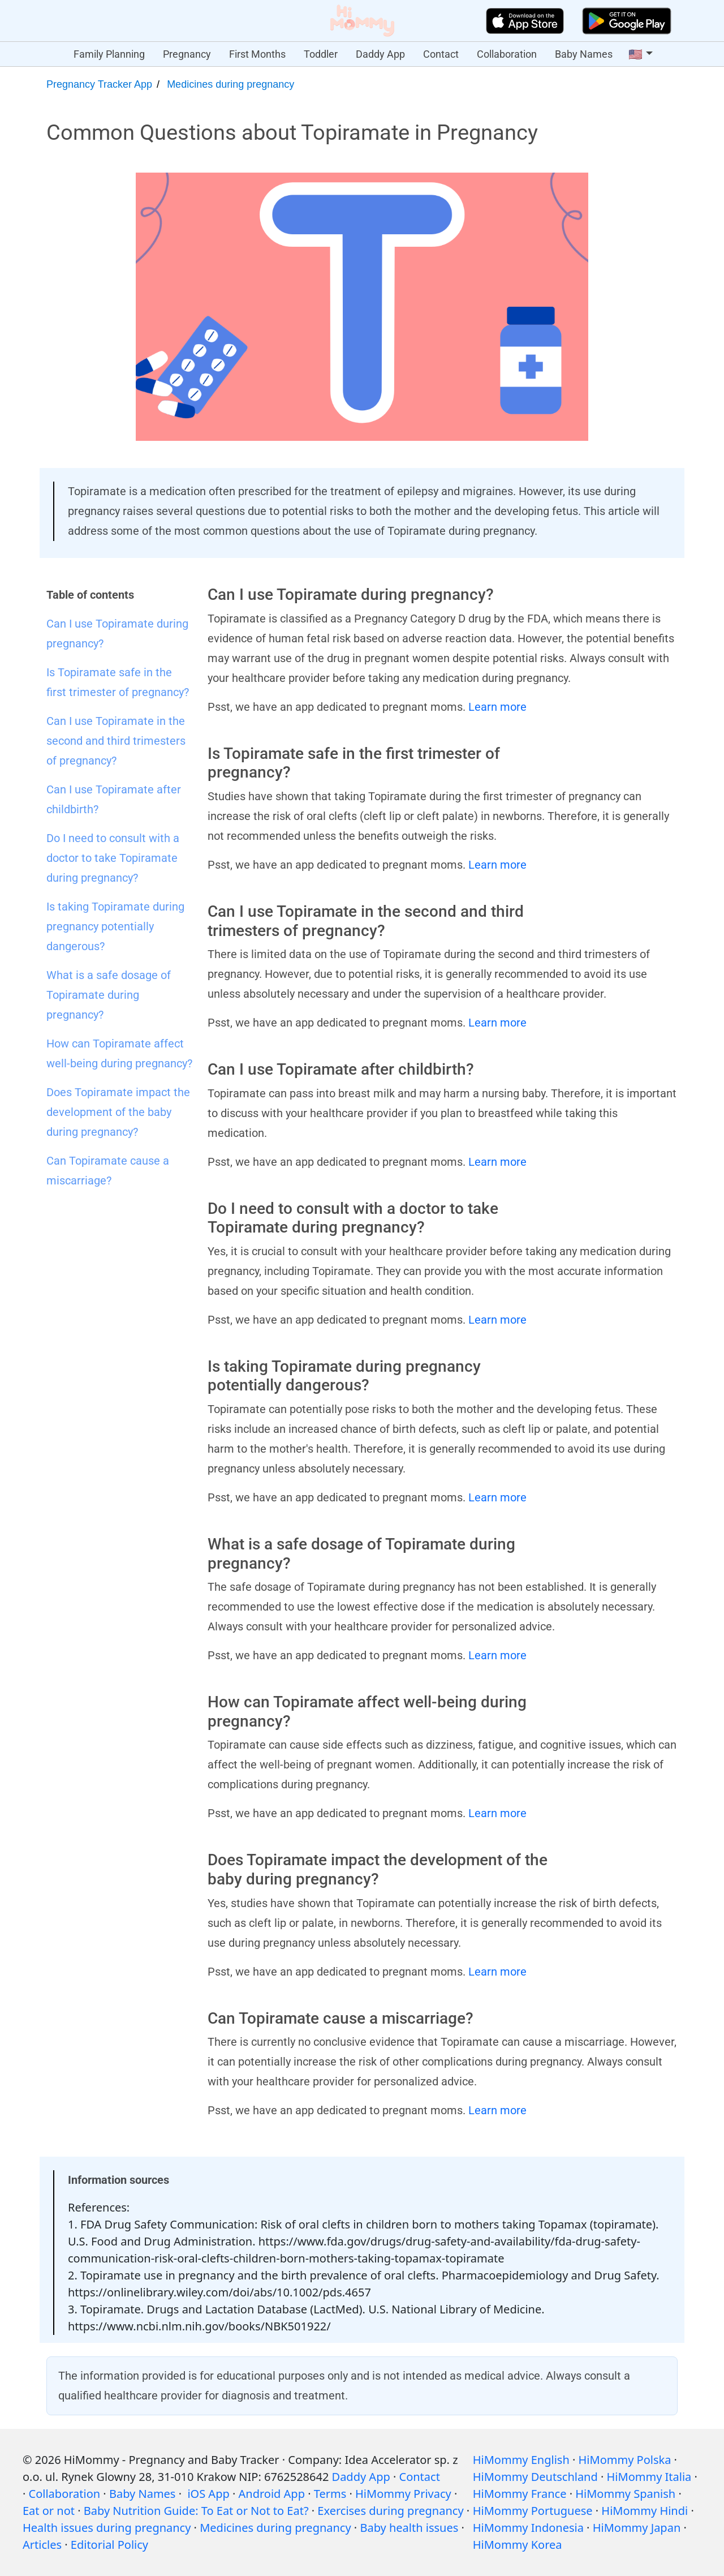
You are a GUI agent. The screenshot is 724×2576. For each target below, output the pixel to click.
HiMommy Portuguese (533, 2510)
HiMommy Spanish (625, 2493)
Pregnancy (187, 54)
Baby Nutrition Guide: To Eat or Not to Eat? (196, 2510)
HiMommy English (521, 2459)
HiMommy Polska (625, 2459)
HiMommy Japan (637, 2527)
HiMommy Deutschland (535, 2476)
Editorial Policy (109, 2544)
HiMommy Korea (517, 2544)
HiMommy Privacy (403, 2493)
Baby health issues (409, 2527)
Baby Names (584, 54)
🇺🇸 (635, 54)
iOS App (208, 2493)
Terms (330, 2493)
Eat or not (49, 2510)
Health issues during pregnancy (107, 2527)
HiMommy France (520, 2493)
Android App (272, 2493)
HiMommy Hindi (644, 2510)
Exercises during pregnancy (390, 2510)
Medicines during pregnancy (230, 84)
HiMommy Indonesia (528, 2527)
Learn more (497, 707)
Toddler (321, 54)
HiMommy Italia (649, 2476)
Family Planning (109, 54)
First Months (257, 54)
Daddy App (380, 54)
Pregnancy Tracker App (99, 84)
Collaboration (507, 54)
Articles (42, 2544)
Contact (441, 54)
